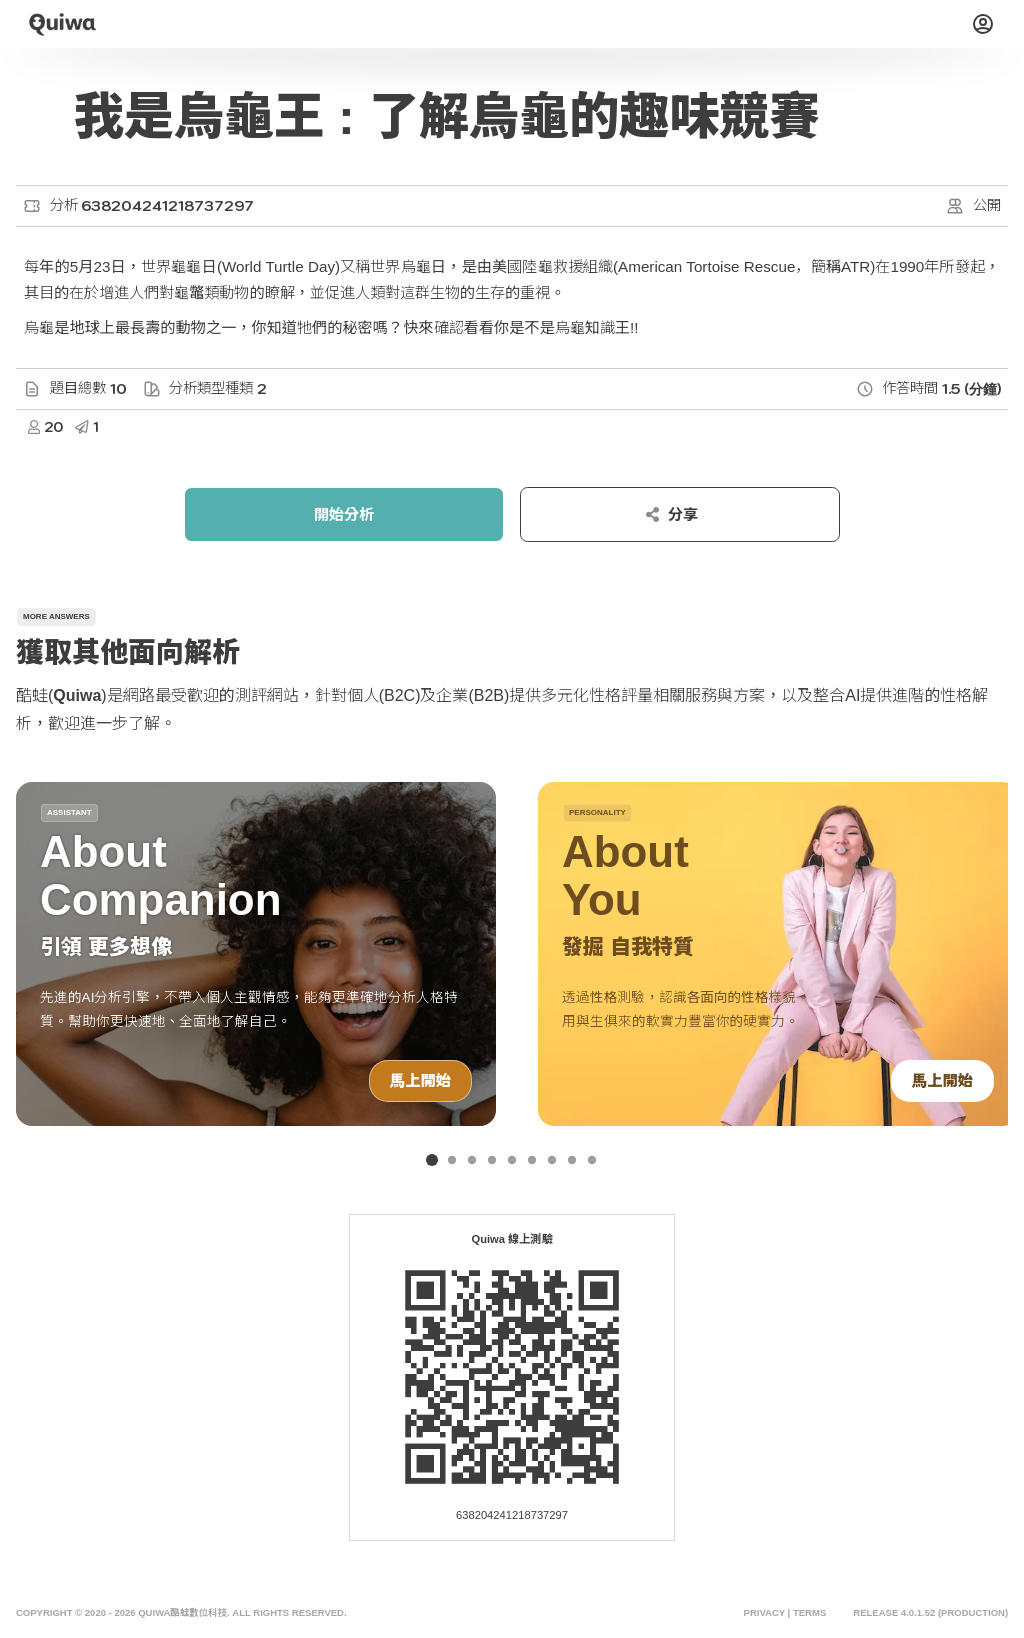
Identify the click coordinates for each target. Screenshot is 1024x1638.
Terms (809, 1613)
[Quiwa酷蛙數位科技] (62, 24)
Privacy (763, 1613)
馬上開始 (420, 1080)
